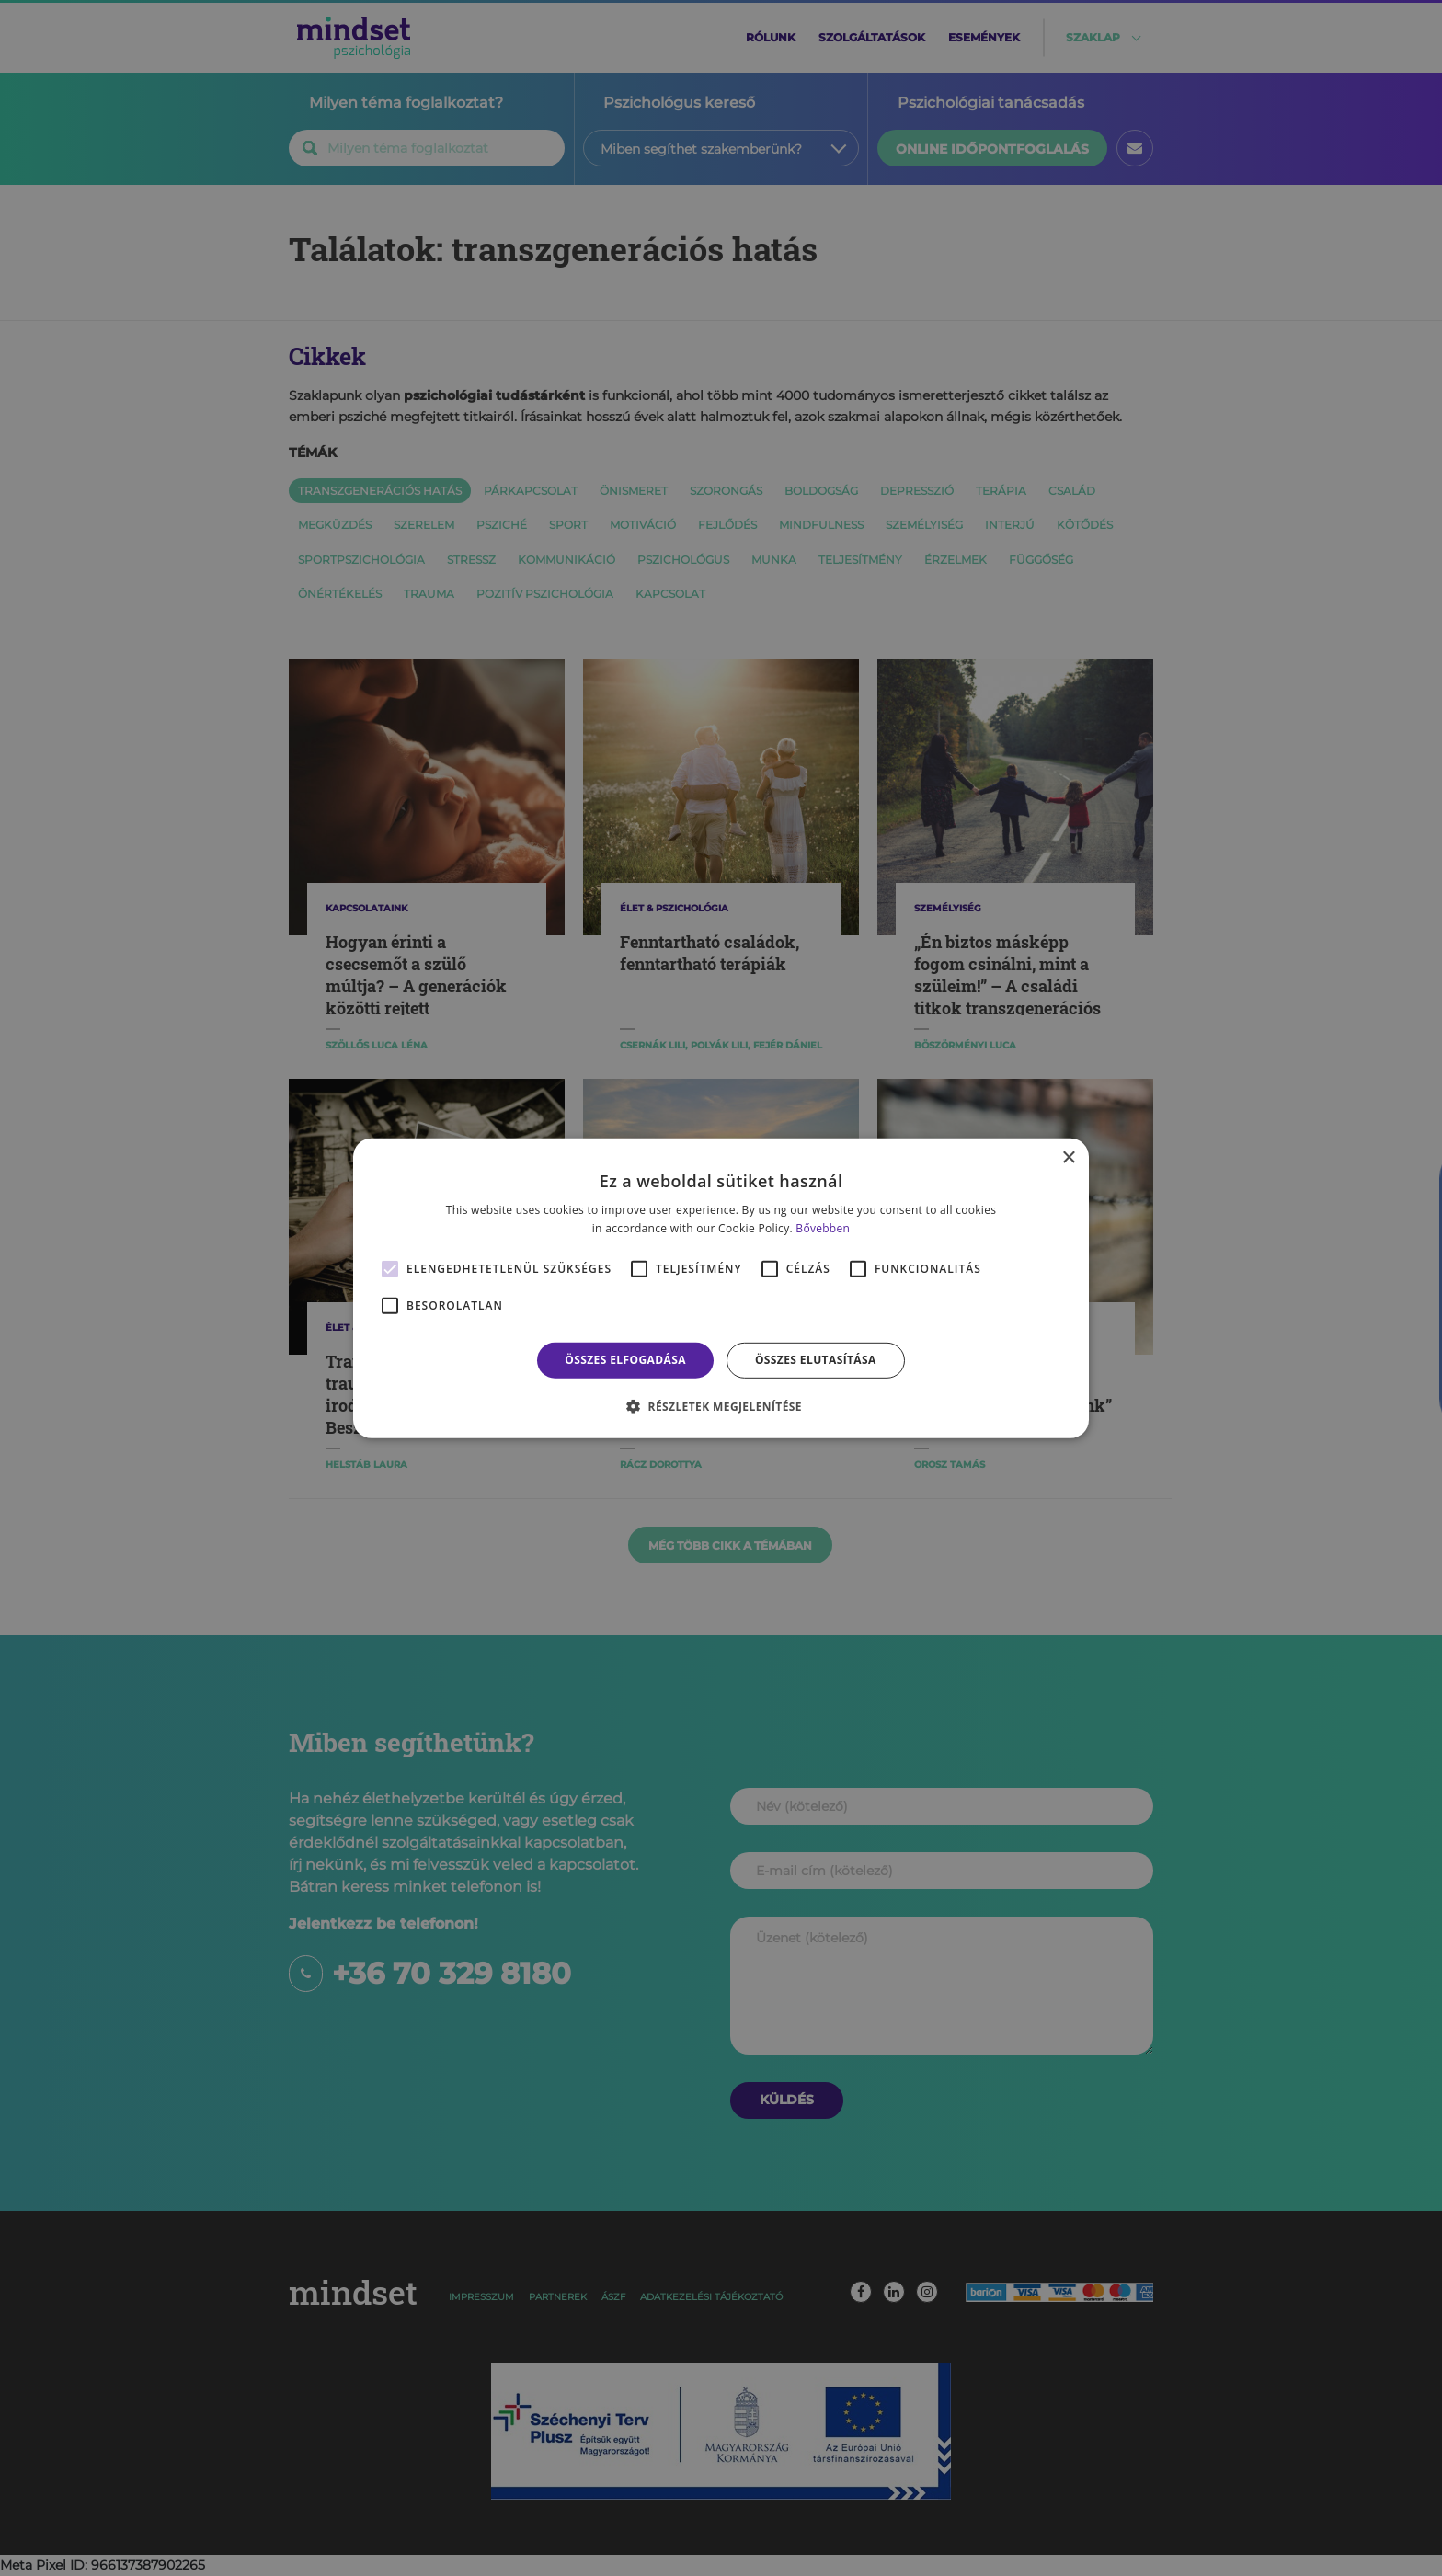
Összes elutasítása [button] (815, 1360)
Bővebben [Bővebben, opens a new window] (822, 1228)
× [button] (1068, 1157)
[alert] (721, 1288)
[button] (721, 1406)
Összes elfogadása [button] (625, 1360)
